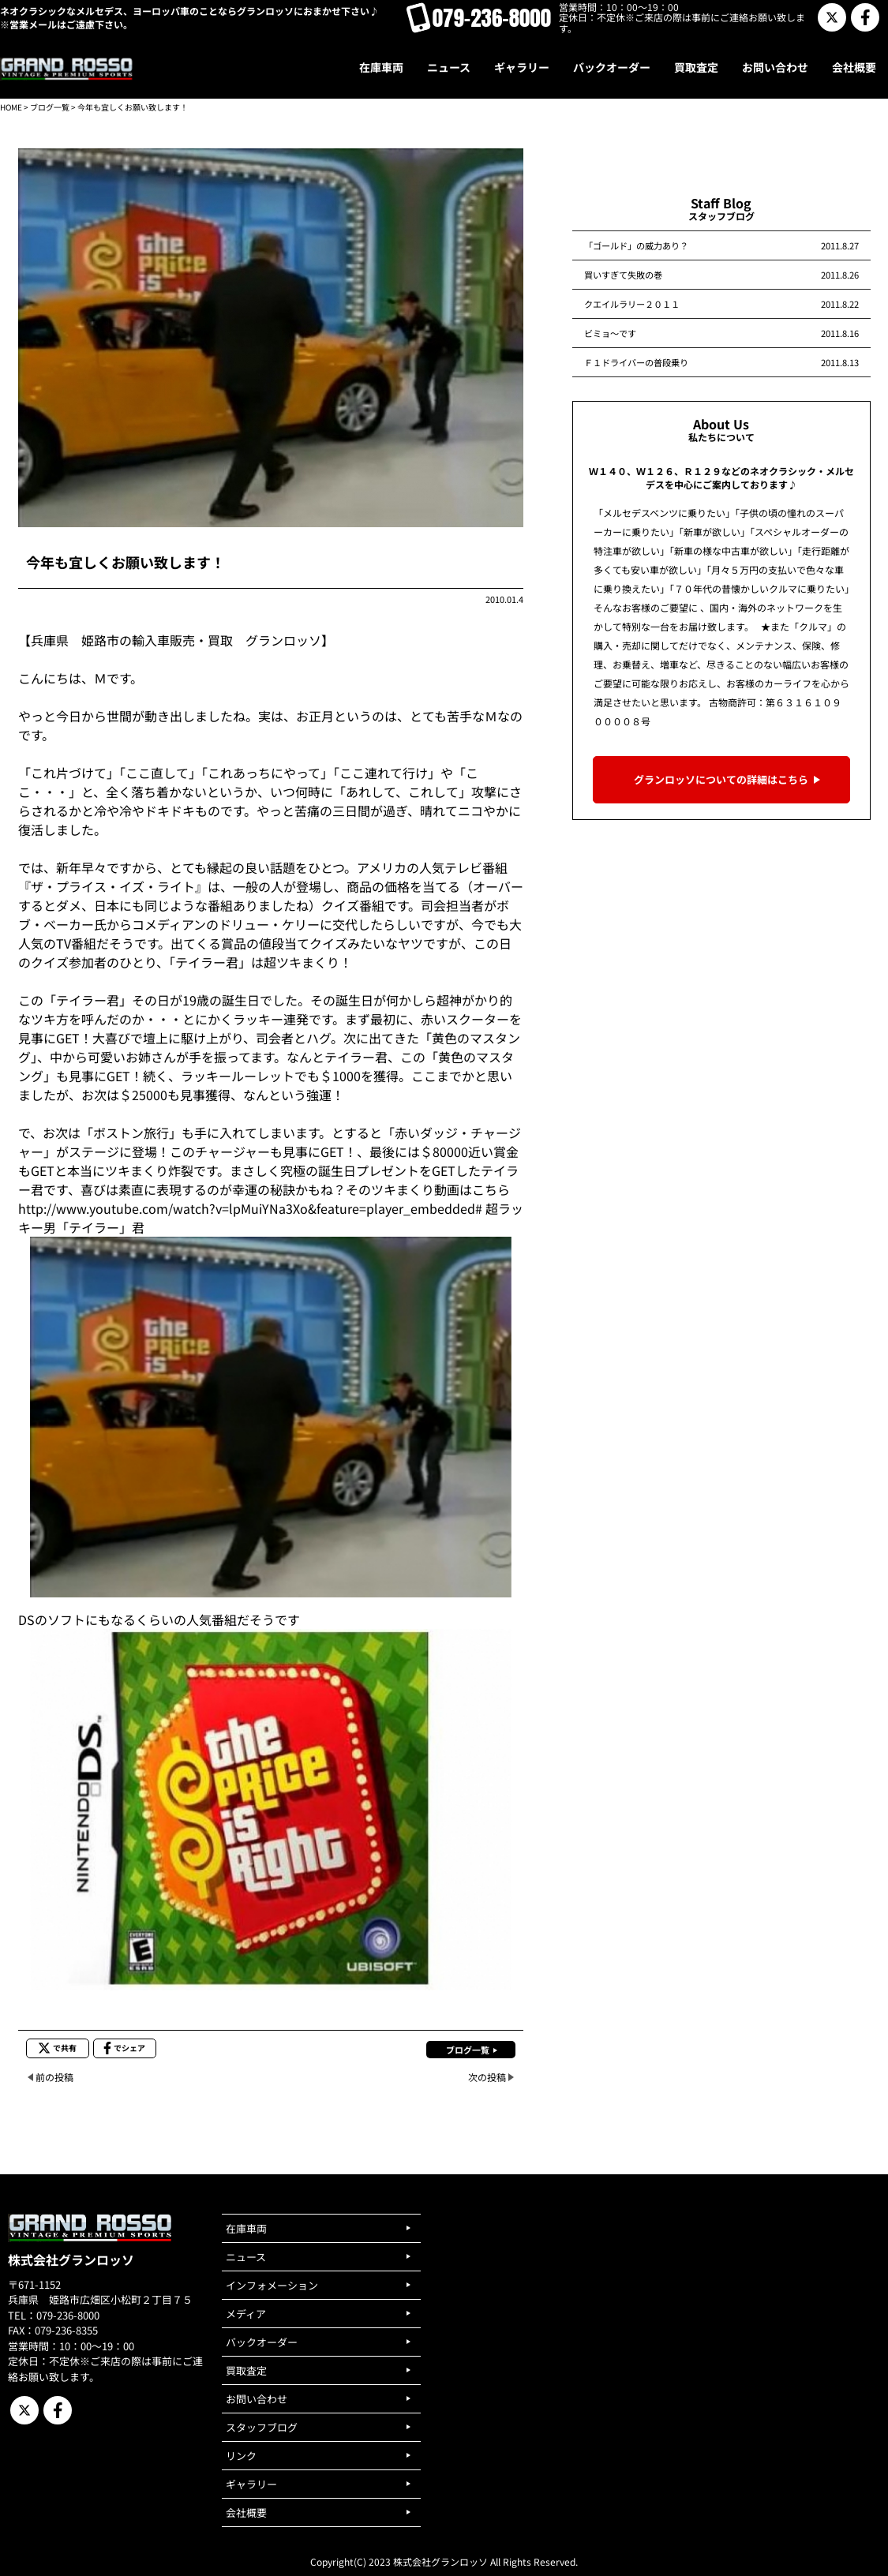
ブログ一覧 (49, 107)
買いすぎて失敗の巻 (623, 274)
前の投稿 (54, 2077)
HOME (11, 107)
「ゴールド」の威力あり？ (636, 245)
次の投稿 (487, 2077)
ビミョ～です (610, 333)
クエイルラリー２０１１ (632, 304)
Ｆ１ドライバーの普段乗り (636, 362)
